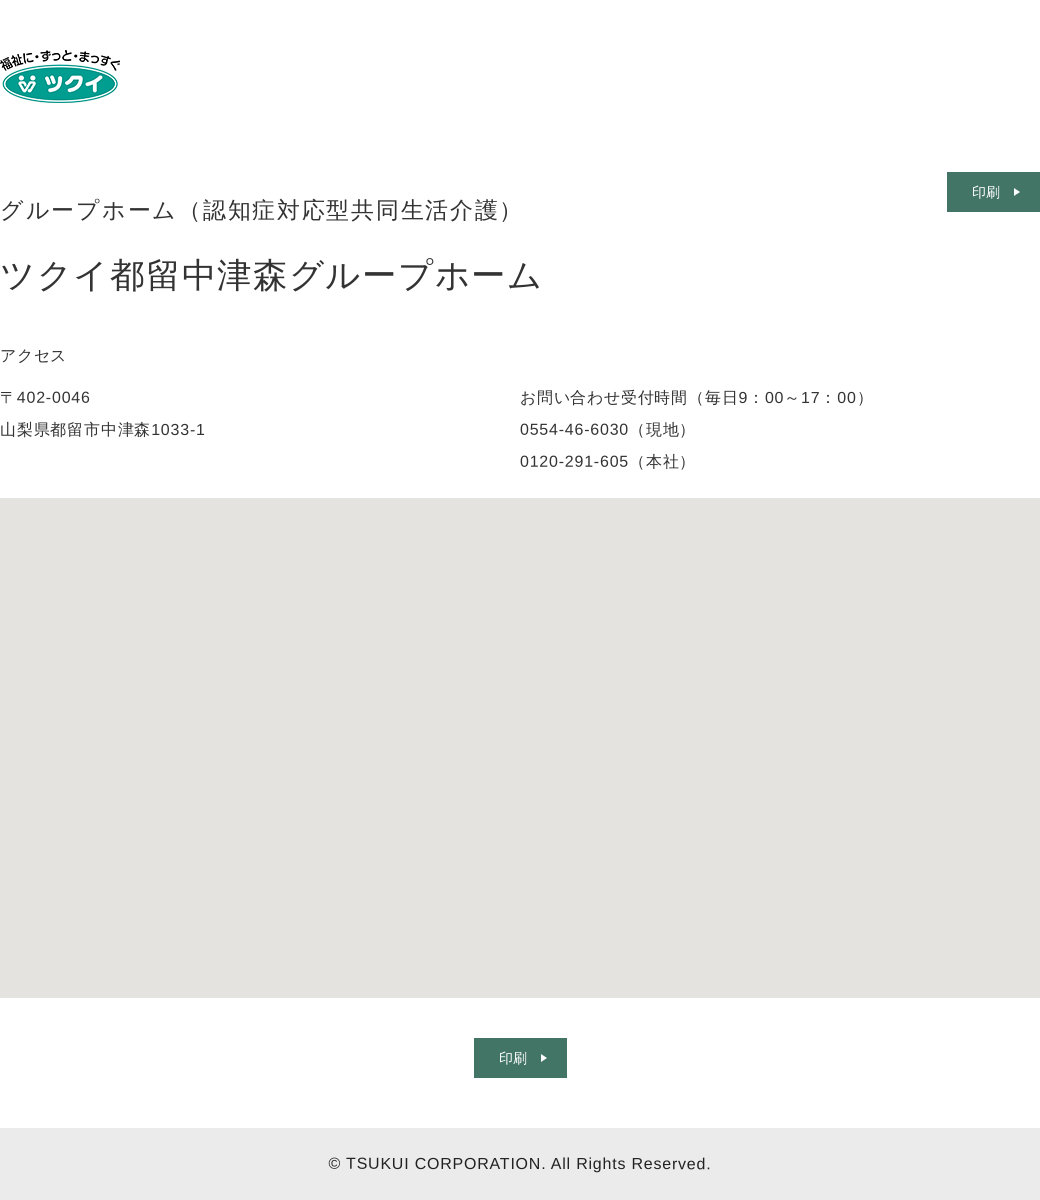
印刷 (512, 1058)
